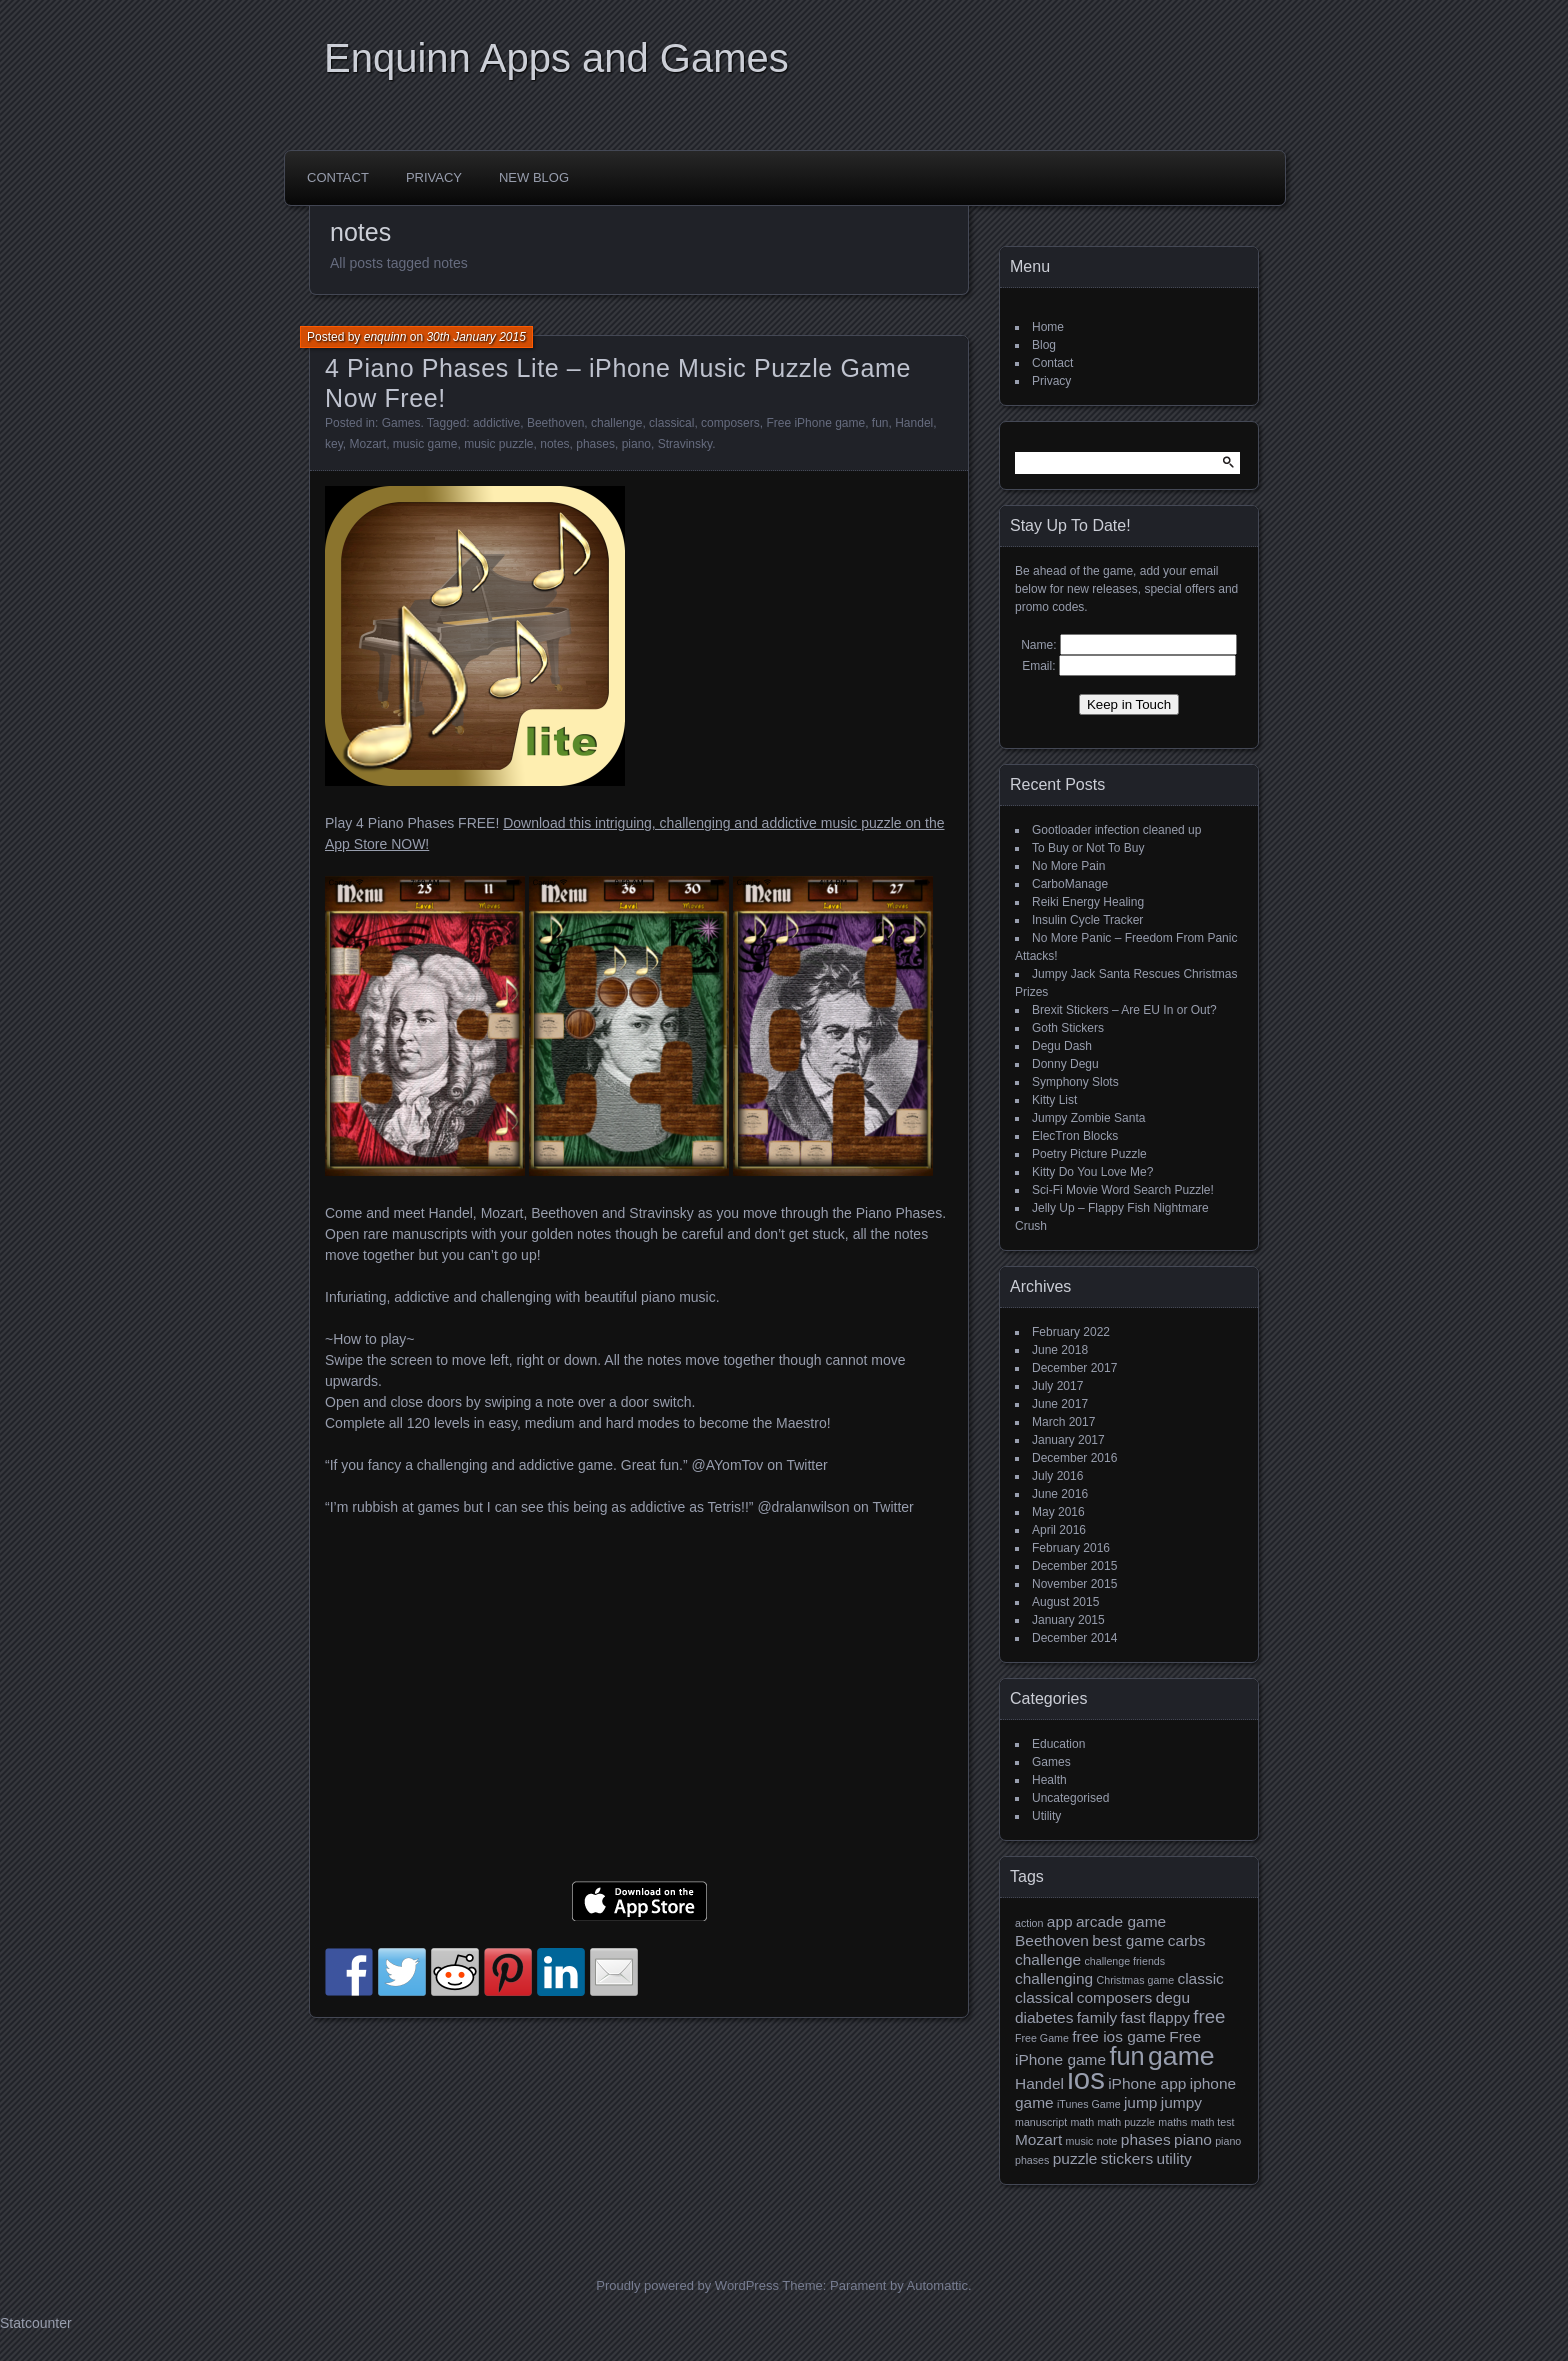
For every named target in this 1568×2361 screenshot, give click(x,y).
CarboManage (1070, 884)
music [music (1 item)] (1080, 2141)
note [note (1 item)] (1107, 2141)
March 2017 (1063, 1422)
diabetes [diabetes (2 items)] (1044, 2017)
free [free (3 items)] (1209, 2016)
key (334, 444)
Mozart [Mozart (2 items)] (1038, 2139)
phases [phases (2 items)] (1146, 2139)
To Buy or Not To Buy (1088, 848)
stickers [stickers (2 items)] (1127, 2158)
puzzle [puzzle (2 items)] (1075, 2158)
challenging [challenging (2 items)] (1054, 1978)
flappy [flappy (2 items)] (1169, 2017)
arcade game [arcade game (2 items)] (1121, 1921)
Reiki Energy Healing (1088, 902)
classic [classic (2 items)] (1200, 1978)
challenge (616, 423)
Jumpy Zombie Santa (1088, 1118)
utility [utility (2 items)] (1173, 2158)
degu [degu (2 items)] (1173, 1997)
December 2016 (1074, 1458)
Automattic (937, 2285)
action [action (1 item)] (1029, 1923)
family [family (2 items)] (1097, 2017)
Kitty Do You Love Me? (1092, 1172)
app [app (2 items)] (1060, 1921)
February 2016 (1071, 1548)
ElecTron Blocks (1075, 1136)
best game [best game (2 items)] (1128, 1940)
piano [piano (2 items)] (1193, 2139)
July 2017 (1057, 1386)
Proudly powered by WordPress (687, 2285)
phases (595, 444)
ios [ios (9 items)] (1086, 2078)
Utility (1046, 1816)
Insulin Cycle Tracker (1087, 920)
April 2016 (1059, 1530)
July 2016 (1057, 1476)
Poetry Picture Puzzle (1089, 1154)
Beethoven (555, 423)
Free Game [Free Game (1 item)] (1042, 2038)
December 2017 (1074, 1368)
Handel (914, 423)
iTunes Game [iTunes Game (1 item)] (1089, 2104)
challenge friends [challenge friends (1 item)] (1125, 1961)
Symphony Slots (1075, 1082)
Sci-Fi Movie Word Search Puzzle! (1123, 1190)
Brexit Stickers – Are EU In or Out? (1124, 1010)
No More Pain (1068, 866)
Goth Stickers (1068, 1028)
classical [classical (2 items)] (1044, 1997)
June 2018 (1060, 1350)
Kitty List (1054, 1100)
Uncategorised (1070, 1798)
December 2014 (1074, 1638)
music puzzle (498, 444)
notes (554, 444)
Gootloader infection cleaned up (1116, 830)
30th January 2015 (475, 337)
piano (636, 444)
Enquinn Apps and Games (556, 58)
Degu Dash (1062, 1046)
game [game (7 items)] (1181, 2056)
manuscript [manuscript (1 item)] (1041, 2122)
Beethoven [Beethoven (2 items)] (1052, 1940)
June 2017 (1060, 1404)
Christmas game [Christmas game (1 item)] (1136, 1980)
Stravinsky (685, 444)
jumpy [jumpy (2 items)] (1181, 2102)
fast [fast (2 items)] (1132, 2017)
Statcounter (36, 2323)
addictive (496, 423)
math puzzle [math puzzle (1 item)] (1126, 2122)
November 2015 (1074, 1584)
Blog (1044, 345)
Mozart (367, 444)
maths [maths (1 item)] (1172, 2122)
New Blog (534, 177)
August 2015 (1065, 1602)
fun (880, 423)
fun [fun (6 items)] (1126, 2056)
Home (1048, 327)
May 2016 (1058, 1512)
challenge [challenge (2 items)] (1048, 1959)
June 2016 (1060, 1494)
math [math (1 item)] (1082, 2122)
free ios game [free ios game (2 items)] (1119, 2036)
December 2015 (1074, 1566)
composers (730, 423)
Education (1058, 1744)
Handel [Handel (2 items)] (1039, 2083)
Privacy (434, 177)
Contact (338, 177)
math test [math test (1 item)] (1213, 2122)
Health (1049, 1780)
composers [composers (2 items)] (1115, 1997)
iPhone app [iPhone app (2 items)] (1147, 2083)
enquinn (385, 337)
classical (671, 423)
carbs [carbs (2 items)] (1187, 1940)
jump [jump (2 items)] (1141, 2102)
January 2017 (1068, 1440)
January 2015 (1068, 1620)
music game (425, 444)
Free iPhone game (815, 423)
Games (401, 423)
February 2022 (1071, 1332)
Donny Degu (1065, 1064)
